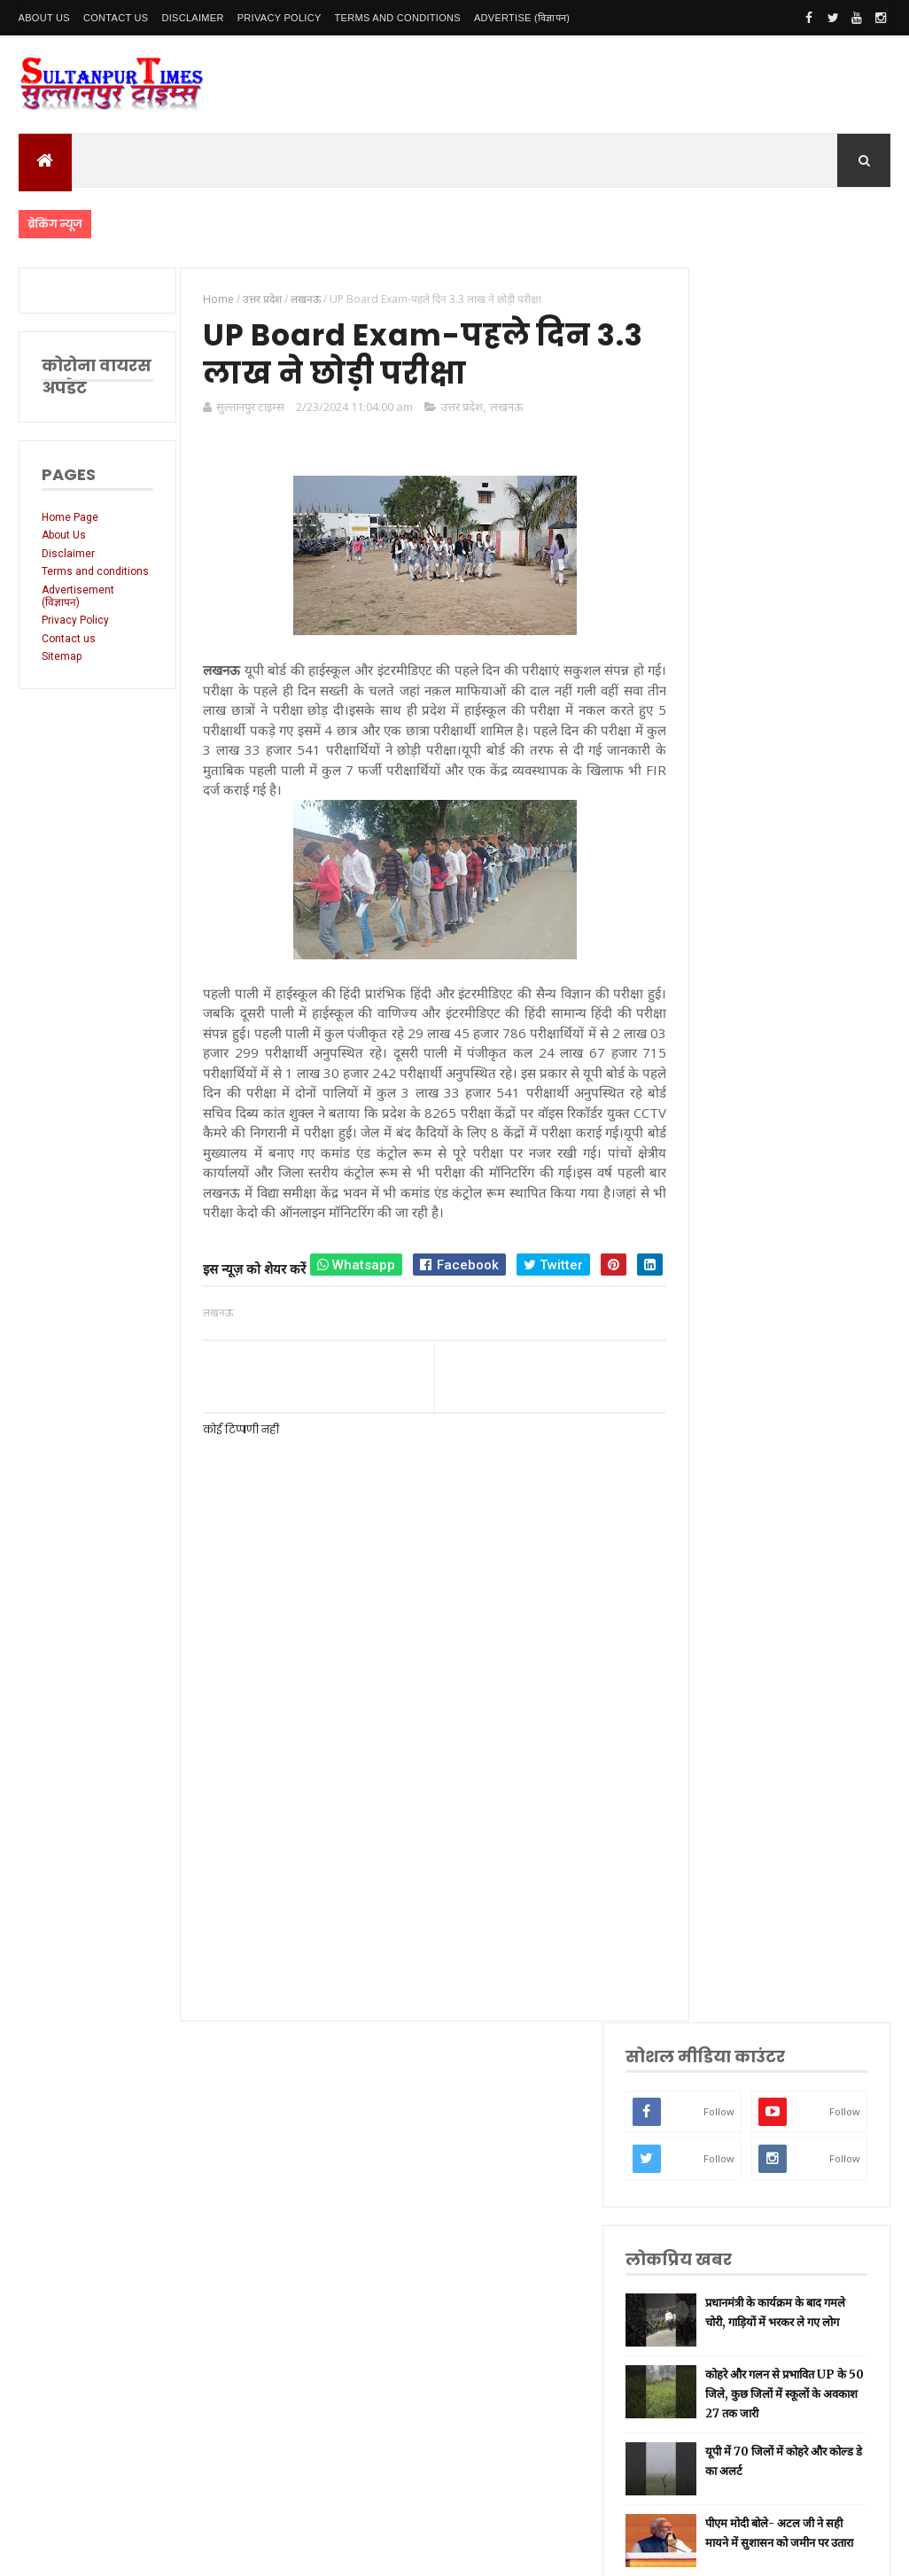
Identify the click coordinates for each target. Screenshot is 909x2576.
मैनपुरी (724, 2064)
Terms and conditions (398, 17)
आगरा (723, 1898)
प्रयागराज (728, 1648)
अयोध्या (725, 1786)
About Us (44, 17)
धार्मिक (724, 1703)
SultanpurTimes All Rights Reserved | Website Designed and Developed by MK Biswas (358, 2551)
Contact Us (116, 17)
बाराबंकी (727, 1981)
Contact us (69, 651)
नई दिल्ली (729, 1536)
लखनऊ (498, 410)
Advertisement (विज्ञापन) (78, 608)
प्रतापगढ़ (727, 1731)
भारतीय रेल (732, 1759)
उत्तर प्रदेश (454, 410)
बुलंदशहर (728, 2009)
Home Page (70, 517)
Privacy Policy (279, 17)
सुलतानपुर (730, 1509)
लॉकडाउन (729, 1620)
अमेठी (723, 1564)
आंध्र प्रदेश (730, 1870)
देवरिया (725, 1814)
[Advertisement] (418, 1880)
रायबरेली (727, 1592)
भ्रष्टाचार (726, 2037)
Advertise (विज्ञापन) (522, 17)
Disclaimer (192, 17)
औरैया (723, 1925)
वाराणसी (727, 1675)
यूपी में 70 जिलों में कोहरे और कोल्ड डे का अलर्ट (818, 854)
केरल (721, 1953)
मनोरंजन (727, 1842)
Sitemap (62, 669)
